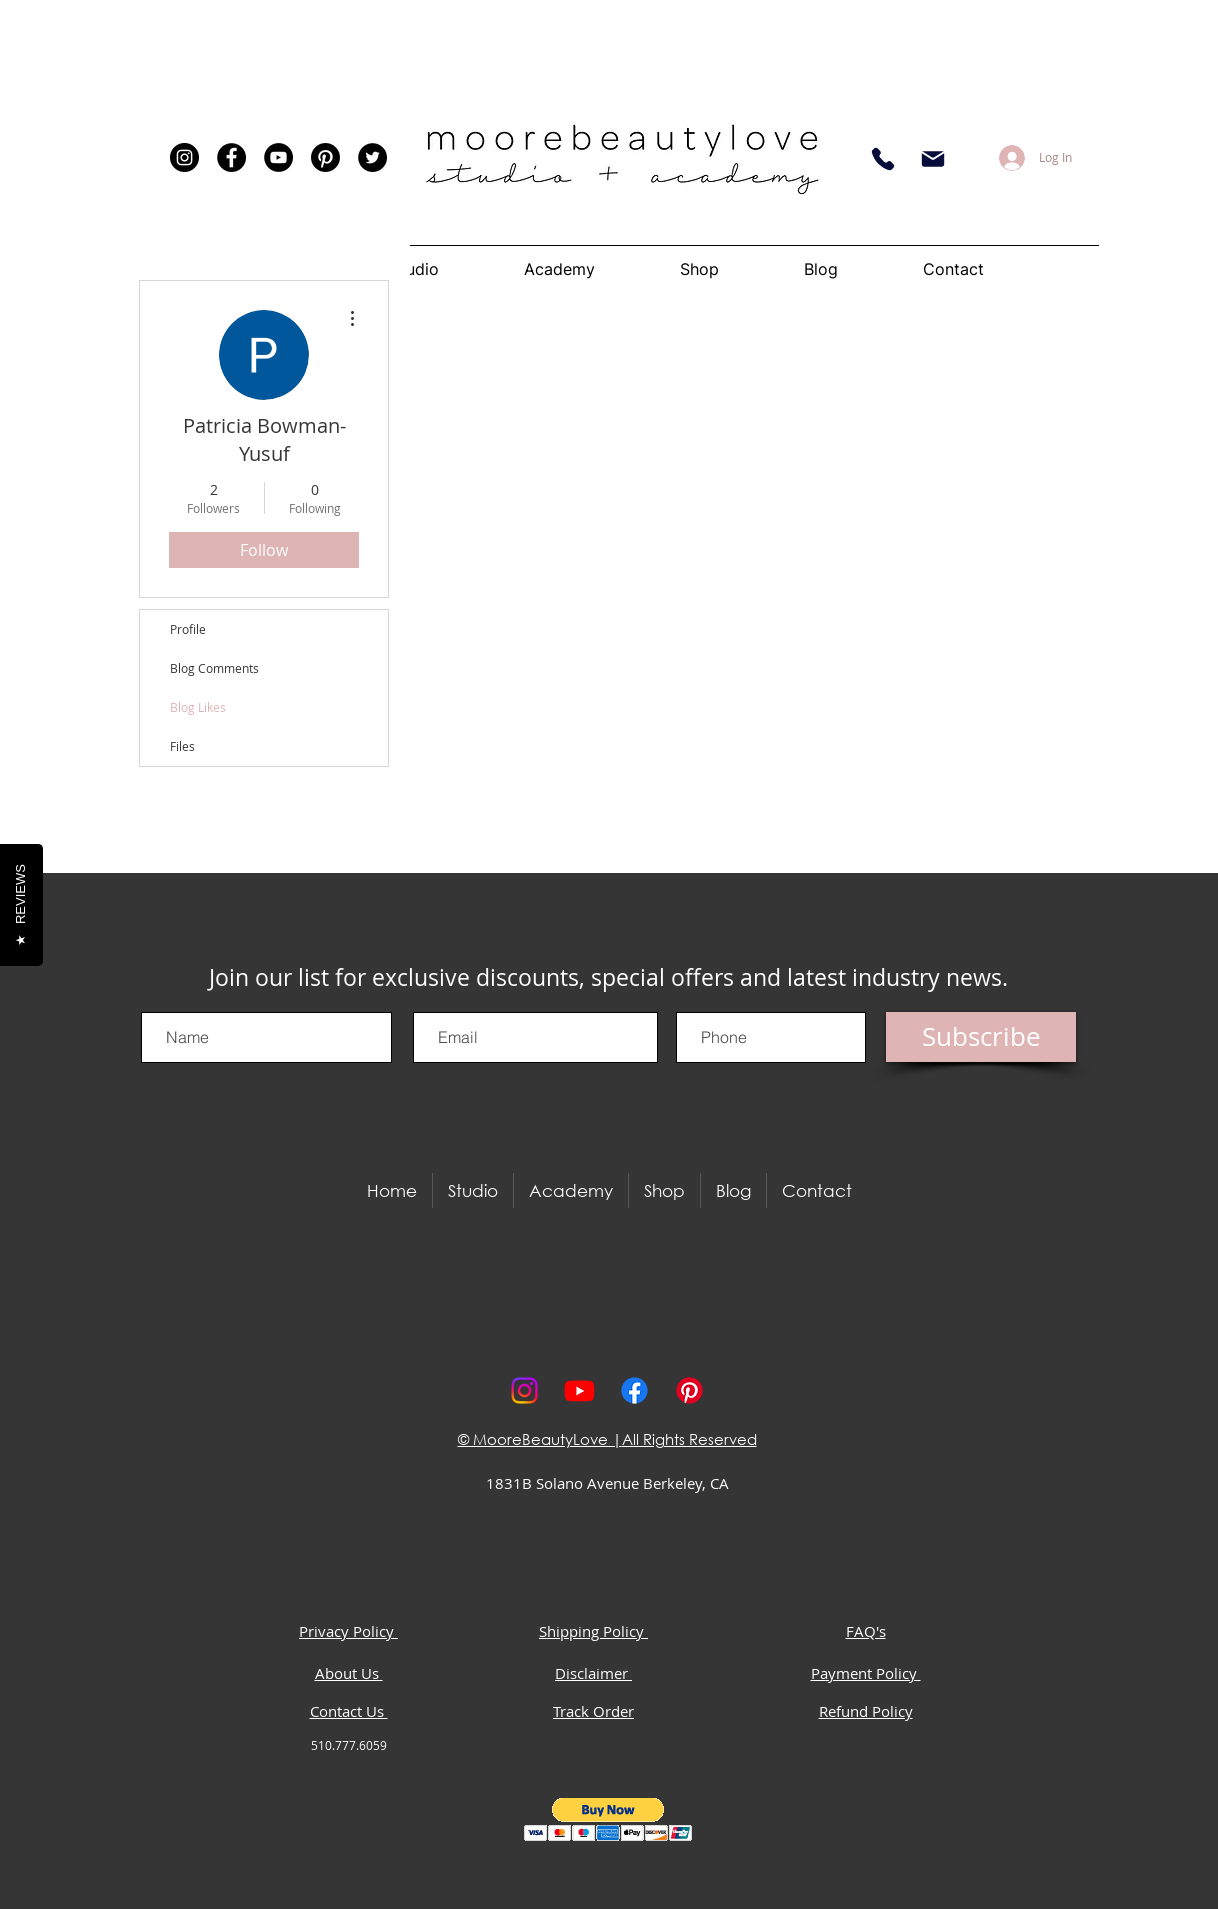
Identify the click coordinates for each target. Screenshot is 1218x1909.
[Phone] (883, 159)
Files (182, 746)
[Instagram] (184, 157)
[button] (608, 1819)
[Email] (933, 159)
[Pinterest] (325, 157)
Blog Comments (214, 668)
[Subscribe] (981, 1037)
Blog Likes (198, 707)
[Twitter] (372, 157)
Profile (188, 629)
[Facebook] (231, 157)
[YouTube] (278, 157)
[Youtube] (579, 1390)
